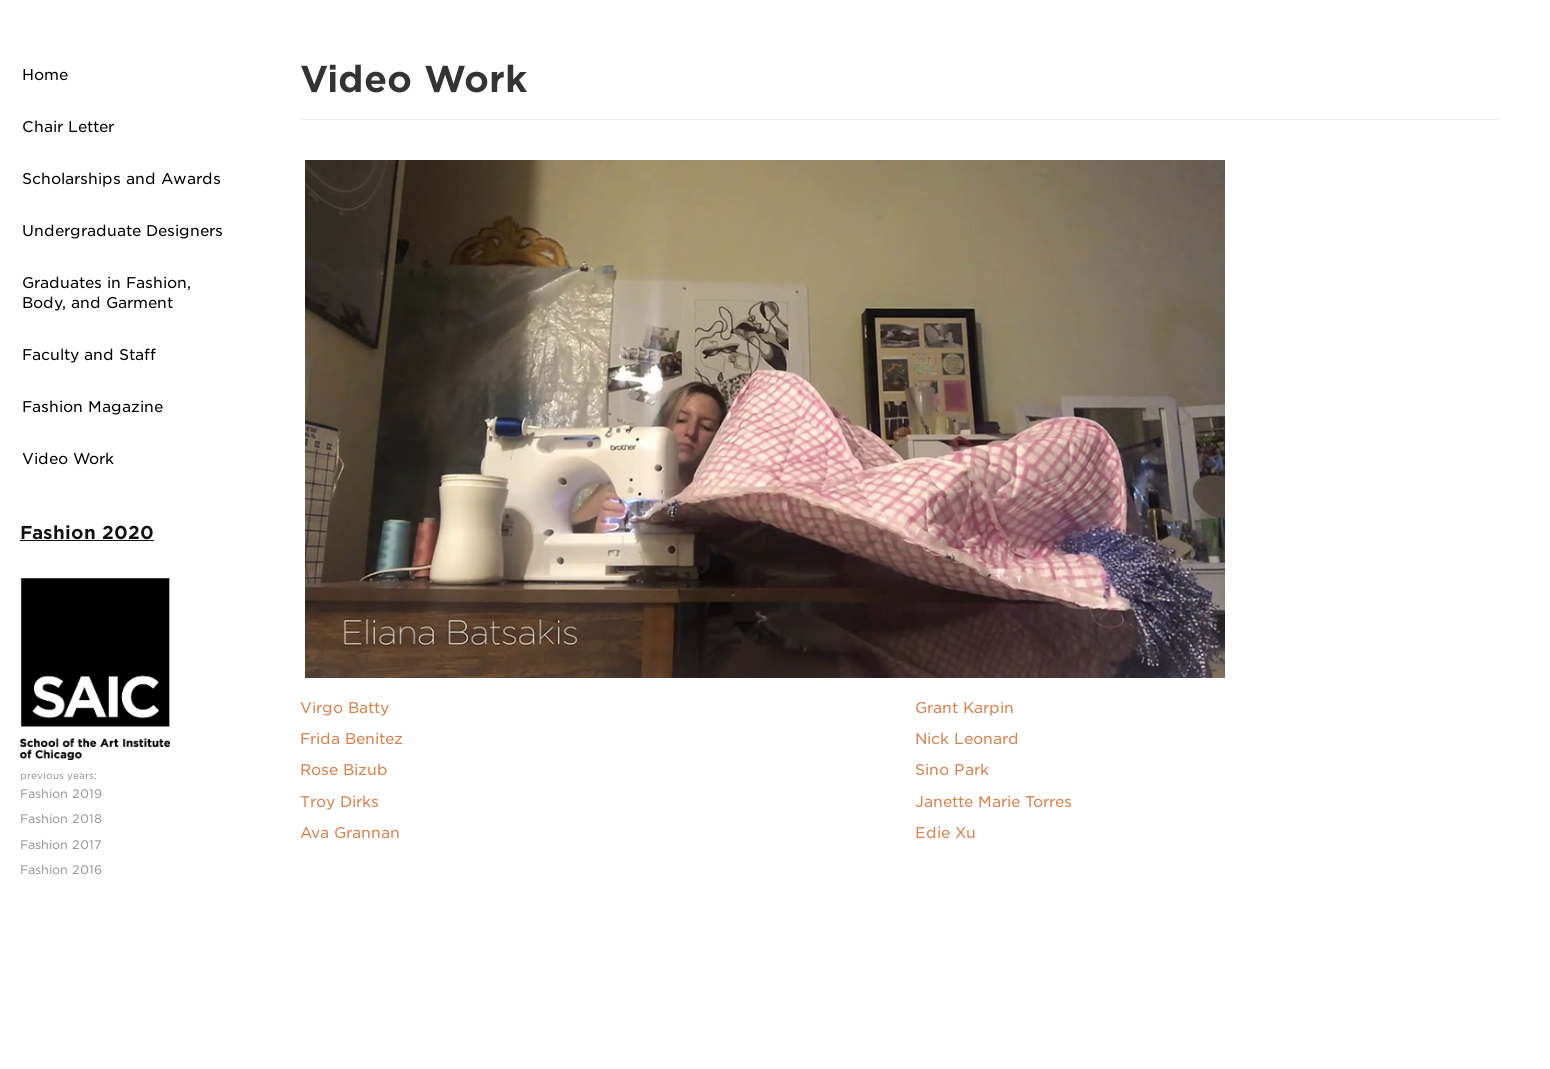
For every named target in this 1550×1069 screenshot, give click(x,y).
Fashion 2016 (61, 869)
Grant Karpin (964, 708)
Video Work (68, 459)
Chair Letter (68, 127)
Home (45, 75)
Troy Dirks (339, 802)
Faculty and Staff (89, 355)
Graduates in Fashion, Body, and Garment (106, 293)
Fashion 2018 (61, 818)
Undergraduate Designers (122, 231)
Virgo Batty (344, 708)
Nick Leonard (967, 739)
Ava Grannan (350, 833)
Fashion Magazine (92, 407)
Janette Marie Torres (993, 802)
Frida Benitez (351, 739)
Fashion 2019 (61, 793)
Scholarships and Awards (121, 179)
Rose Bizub (344, 770)
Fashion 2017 (61, 844)
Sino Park (952, 770)
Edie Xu (945, 833)
